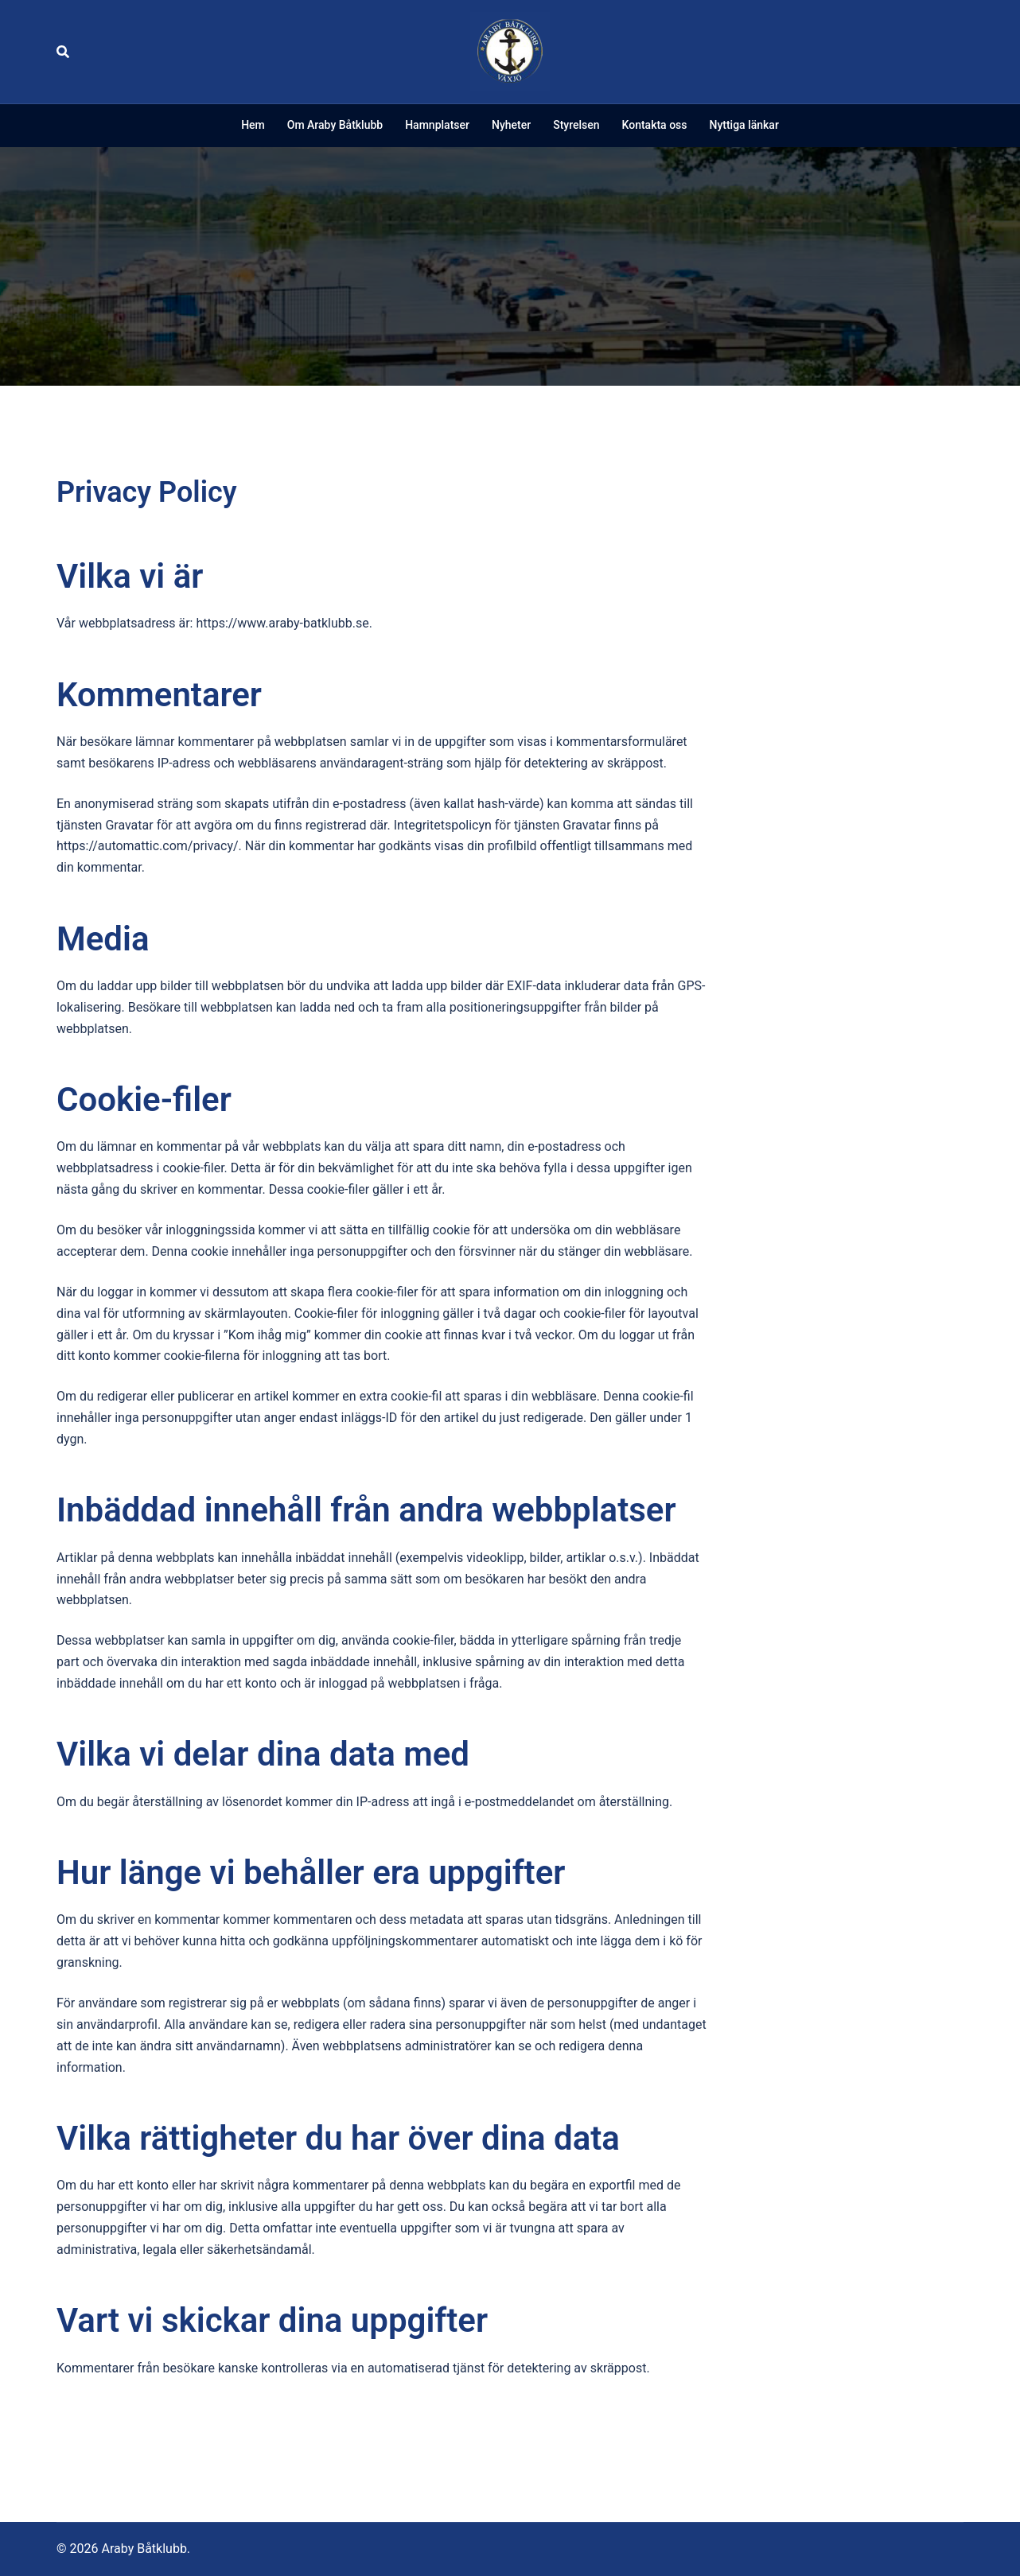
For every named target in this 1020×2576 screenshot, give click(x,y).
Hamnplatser (437, 125)
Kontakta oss (654, 125)
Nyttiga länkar (744, 125)
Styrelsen (576, 125)
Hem (253, 125)
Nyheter (511, 125)
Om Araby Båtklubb (335, 125)
